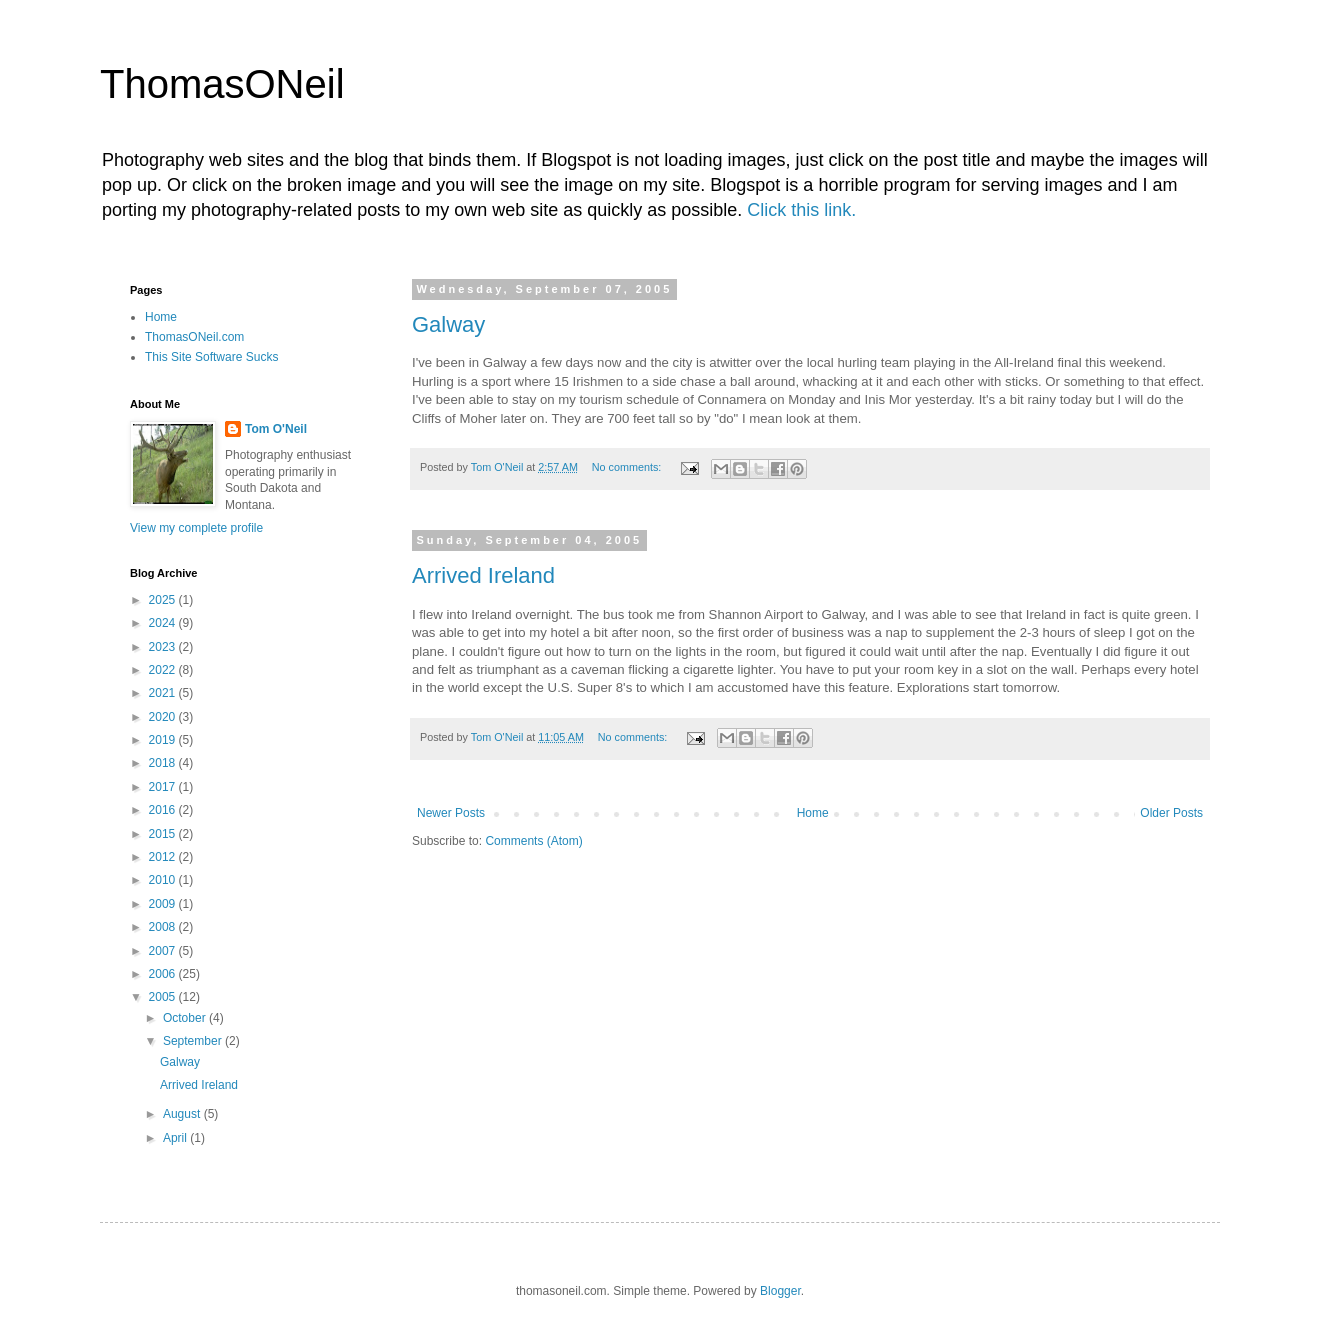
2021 (164, 693)
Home (813, 813)
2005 (164, 997)
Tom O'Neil (276, 429)
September (194, 1041)
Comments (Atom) (533, 841)
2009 (164, 904)
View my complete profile (196, 528)
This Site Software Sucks (211, 357)
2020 (164, 717)
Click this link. (801, 210)
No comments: (628, 467)
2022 (164, 670)
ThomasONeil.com (194, 337)
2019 (164, 740)
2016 (164, 810)
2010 (164, 880)
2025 (164, 600)
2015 (164, 834)
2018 (164, 763)
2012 (164, 857)
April (176, 1138)
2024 (164, 623)
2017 (164, 787)
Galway (448, 324)
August (183, 1114)
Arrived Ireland (483, 575)
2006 (164, 974)
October (186, 1018)
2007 (164, 951)
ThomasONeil (222, 84)
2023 (164, 647)
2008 (164, 927)
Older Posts (1171, 813)
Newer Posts (451, 813)
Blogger (780, 1291)
